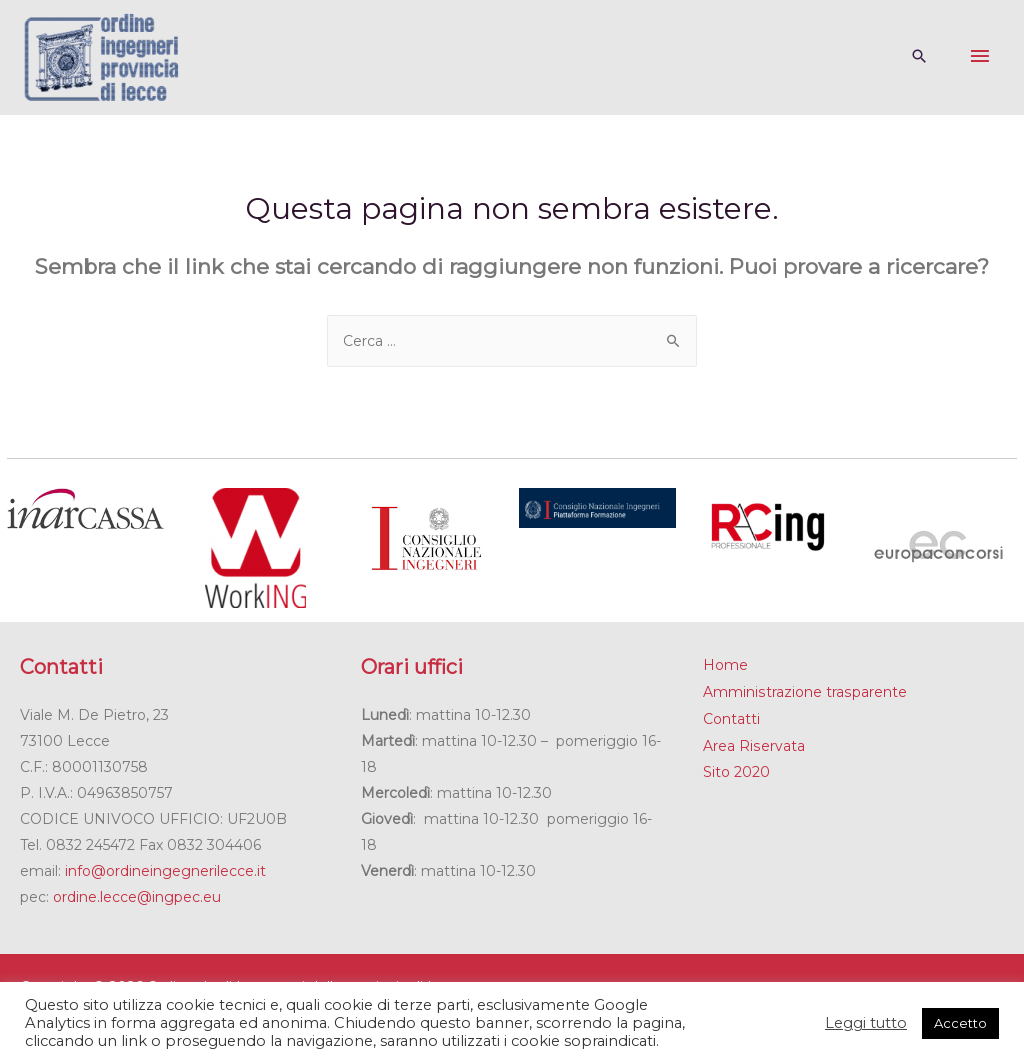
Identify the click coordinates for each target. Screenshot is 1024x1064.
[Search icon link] (919, 57)
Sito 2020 (736, 769)
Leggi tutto (866, 1023)
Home (725, 665)
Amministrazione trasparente (804, 691)
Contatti (731, 717)
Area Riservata (753, 743)
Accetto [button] (960, 1023)
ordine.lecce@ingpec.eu (137, 897)
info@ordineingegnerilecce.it (165, 871)
